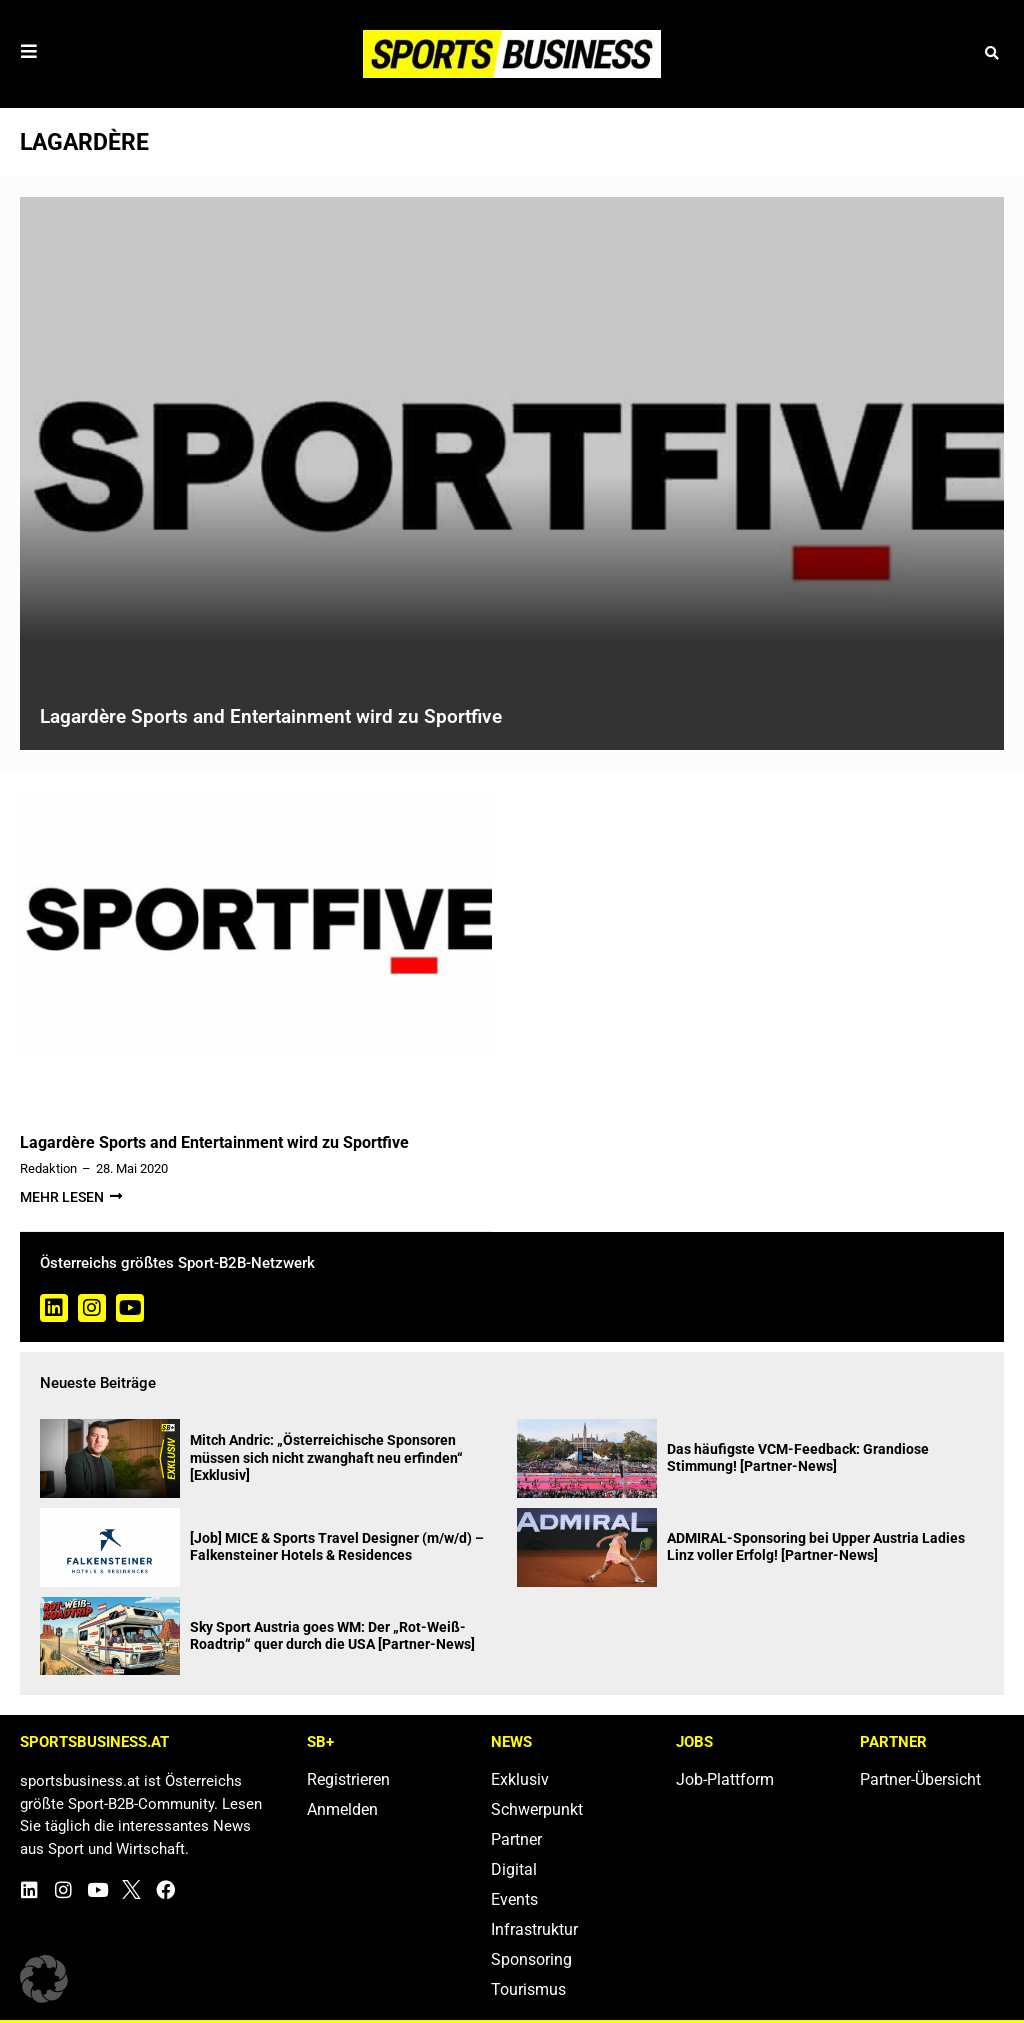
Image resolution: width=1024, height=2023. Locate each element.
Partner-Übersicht (920, 1779)
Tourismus (528, 1989)
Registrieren (348, 1779)
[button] (991, 53)
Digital (514, 1869)
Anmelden (342, 1809)
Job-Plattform (725, 1779)
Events (514, 1899)
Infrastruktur (534, 1929)
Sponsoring (531, 1959)
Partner (516, 1839)
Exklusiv (520, 1779)
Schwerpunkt (537, 1809)
